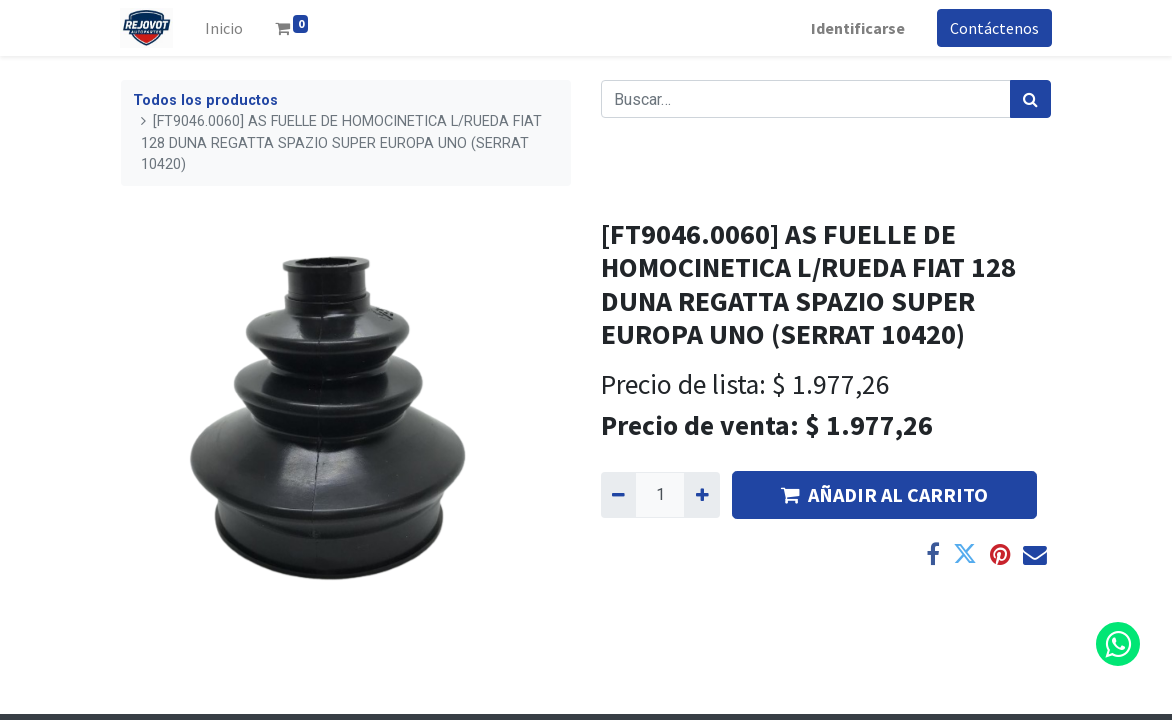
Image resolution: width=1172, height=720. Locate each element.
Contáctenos (993, 28)
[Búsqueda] (1030, 99)
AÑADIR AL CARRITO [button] (884, 494)
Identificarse (857, 28)
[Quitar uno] (618, 495)
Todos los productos (205, 100)
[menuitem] (225, 28)
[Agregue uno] (701, 495)
